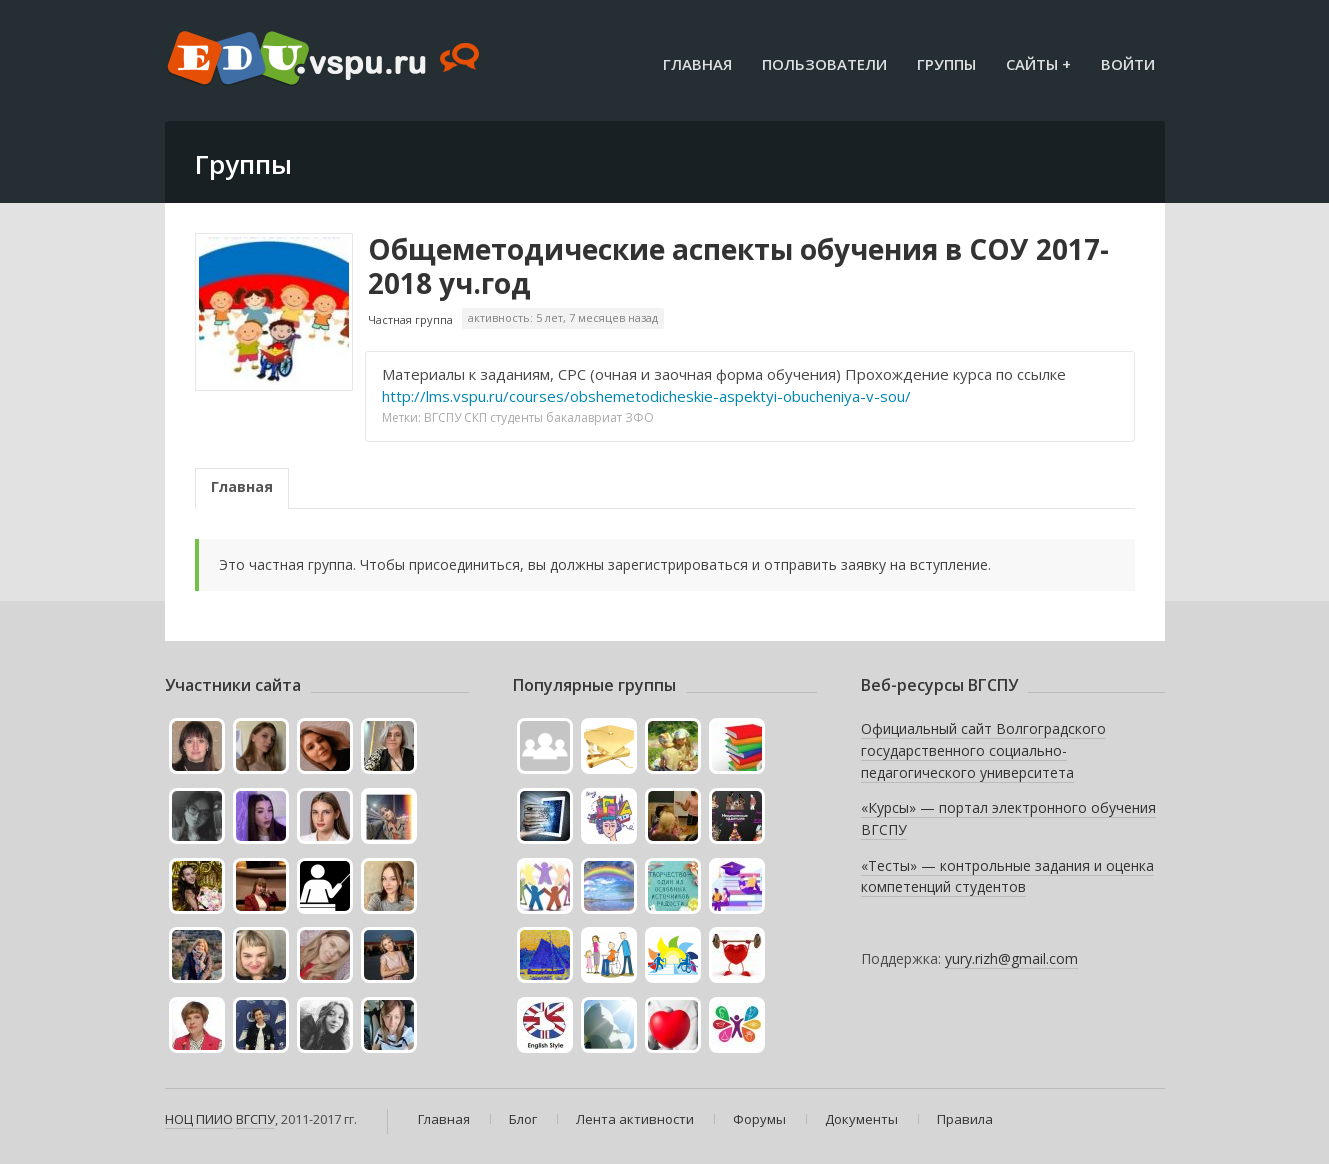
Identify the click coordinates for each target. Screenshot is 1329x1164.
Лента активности (635, 1119)
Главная (697, 64)
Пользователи (824, 64)
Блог (523, 1119)
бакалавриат (584, 417)
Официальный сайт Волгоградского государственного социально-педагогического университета (983, 750)
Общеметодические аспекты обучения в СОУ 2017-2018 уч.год (738, 266)
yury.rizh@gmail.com (1011, 958)
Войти (1128, 64)
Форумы (759, 1119)
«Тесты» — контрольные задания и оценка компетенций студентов (1007, 876)
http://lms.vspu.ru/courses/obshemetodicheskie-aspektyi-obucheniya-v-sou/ (646, 396)
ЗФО (639, 417)
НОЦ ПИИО (199, 1119)
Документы (861, 1119)
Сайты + (1038, 64)
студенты (516, 417)
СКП (475, 417)
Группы (946, 64)
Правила (965, 1119)
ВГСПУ (442, 417)
